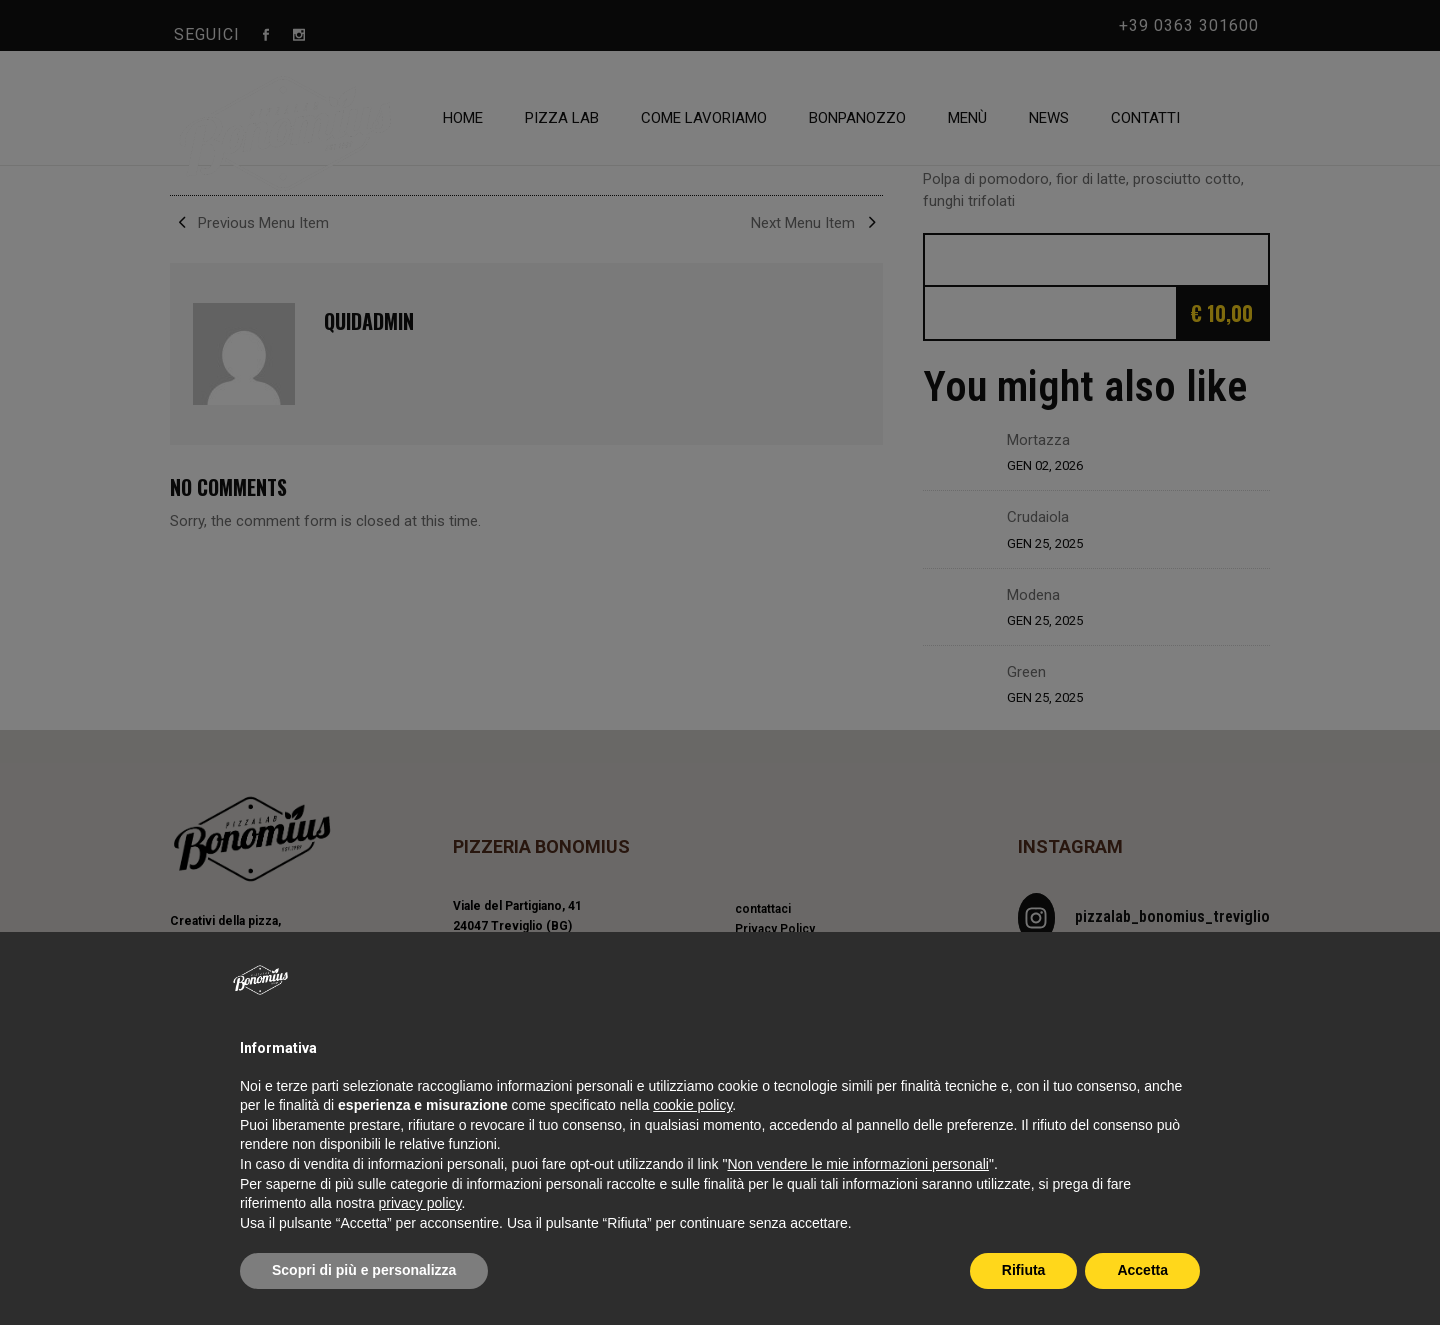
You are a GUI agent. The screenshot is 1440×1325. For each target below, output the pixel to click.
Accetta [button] (1142, 1270)
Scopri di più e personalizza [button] (364, 1270)
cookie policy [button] (692, 1105)
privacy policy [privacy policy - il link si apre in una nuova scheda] (420, 1203)
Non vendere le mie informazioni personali (857, 1164)
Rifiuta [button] (1024, 1270)
